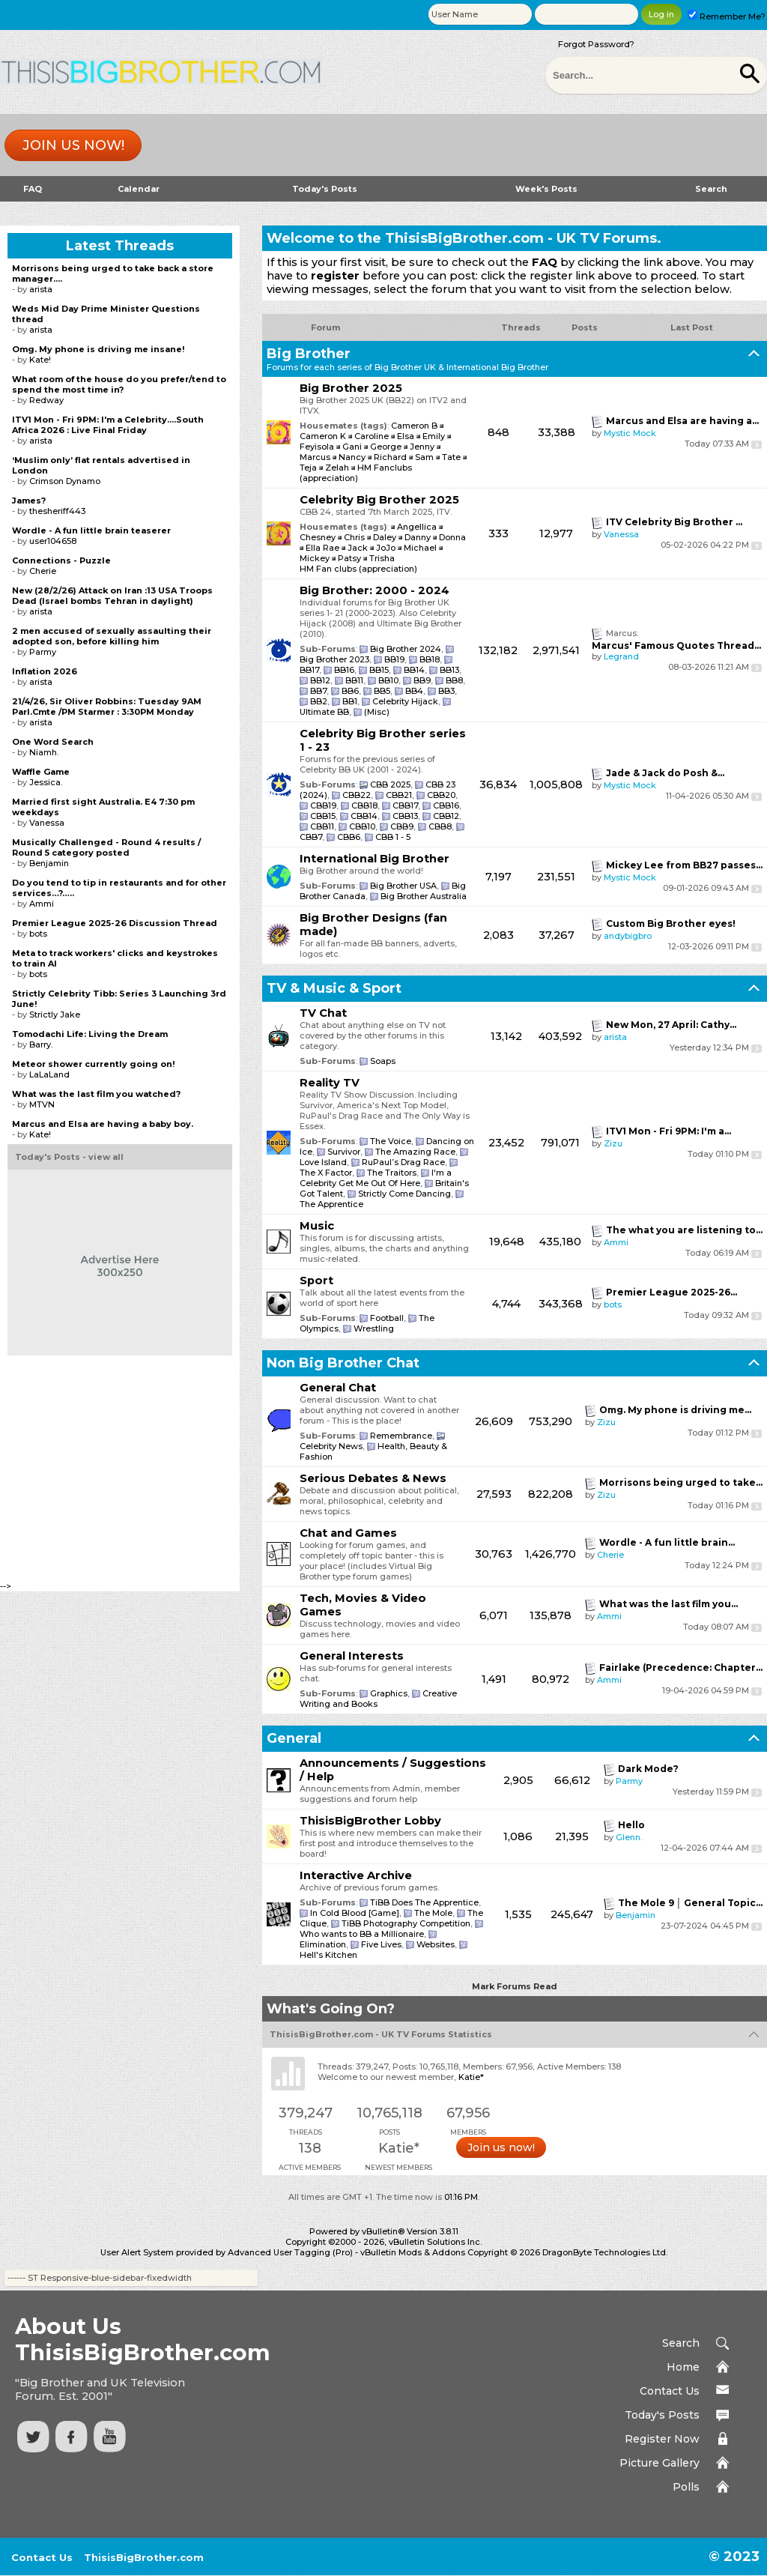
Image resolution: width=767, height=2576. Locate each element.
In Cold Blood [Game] (354, 1913)
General (294, 1738)
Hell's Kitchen (328, 1955)
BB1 (349, 701)
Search (711, 189)
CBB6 (348, 837)
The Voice (390, 1141)
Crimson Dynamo (64, 481)
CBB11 (322, 826)
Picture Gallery (659, 2463)
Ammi (616, 1242)
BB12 (320, 680)
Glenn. (629, 1837)
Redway (46, 400)
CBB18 (364, 805)
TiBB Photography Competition (406, 1923)
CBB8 (440, 826)
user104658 (52, 541)
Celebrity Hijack (405, 701)
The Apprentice (331, 1204)
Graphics (388, 1693)
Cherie (610, 1554)
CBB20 (441, 795)
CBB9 (401, 826)
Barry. (40, 1044)
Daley (385, 537)
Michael (421, 547)
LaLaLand (49, 1074)
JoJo (387, 547)
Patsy (350, 558)
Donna (452, 537)
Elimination (323, 1944)
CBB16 (446, 805)
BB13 (449, 670)
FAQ (32, 189)
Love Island (323, 1162)
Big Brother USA (403, 885)
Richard (390, 457)
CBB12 (446, 816)
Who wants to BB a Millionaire (362, 1934)
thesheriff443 (57, 511)
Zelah (337, 467)
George (385, 446)
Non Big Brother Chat (343, 1363)
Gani (352, 446)
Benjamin (635, 1915)
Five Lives (381, 1944)
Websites (435, 1944)
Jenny (422, 446)
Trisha (382, 558)
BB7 (318, 691)
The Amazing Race (415, 1151)
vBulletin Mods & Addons (412, 2252)
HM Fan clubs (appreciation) (358, 568)
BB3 (446, 691)
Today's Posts (324, 189)
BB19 (394, 659)
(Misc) (376, 712)
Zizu (613, 1143)
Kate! (40, 359)
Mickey (316, 558)
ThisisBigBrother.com (144, 2557)
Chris (355, 537)
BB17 (309, 670)
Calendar (139, 189)
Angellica (418, 526)
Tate (451, 457)
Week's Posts (546, 189)
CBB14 (364, 816)
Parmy (629, 1781)
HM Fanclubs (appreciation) (356, 472)
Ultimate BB (324, 712)
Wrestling (374, 1328)
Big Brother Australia (424, 896)
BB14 (414, 670)
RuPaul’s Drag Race (403, 1162)
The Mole (433, 1913)
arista (615, 1037)
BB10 (388, 680)
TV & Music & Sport (334, 988)
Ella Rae (324, 547)
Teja (308, 467)
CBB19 (323, 805)
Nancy (352, 457)
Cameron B (414, 425)
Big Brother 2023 (334, 659)
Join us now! (73, 145)
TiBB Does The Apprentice (424, 1902)
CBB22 (356, 795)
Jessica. (45, 782)
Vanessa (621, 534)
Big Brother (309, 353)
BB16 (344, 670)
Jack (359, 547)
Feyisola (317, 446)
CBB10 (362, 826)
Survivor (343, 1151)
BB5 (382, 691)
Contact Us (670, 2391)
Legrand (621, 656)
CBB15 (323, 816)
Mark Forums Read (514, 1986)
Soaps (382, 1061)
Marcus (315, 457)
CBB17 (405, 805)
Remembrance (401, 1435)
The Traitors (391, 1172)
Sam (424, 457)
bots (613, 1304)
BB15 (379, 670)
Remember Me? (727, 16)
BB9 (422, 680)
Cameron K (323, 436)
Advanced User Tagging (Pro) (290, 2252)
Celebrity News (331, 1446)
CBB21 (399, 795)
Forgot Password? (596, 44)
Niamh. (43, 752)
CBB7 (311, 837)
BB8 (454, 680)
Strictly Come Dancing (404, 1193)
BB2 (318, 701)
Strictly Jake (54, 1014)
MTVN (42, 1104)
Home (683, 2367)
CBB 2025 (390, 784)
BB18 (429, 659)
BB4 (414, 691)
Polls (686, 2487)
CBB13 (405, 816)
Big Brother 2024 (405, 649)
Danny (418, 537)
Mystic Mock (630, 433)
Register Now (662, 2439)
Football (387, 1318)
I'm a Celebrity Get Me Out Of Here (376, 1177)
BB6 (350, 691)
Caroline (371, 436)
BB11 (354, 680)
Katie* (471, 2077)
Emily (433, 436)
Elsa (405, 436)
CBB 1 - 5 (392, 837)
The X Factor (326, 1172)
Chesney (319, 537)
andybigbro (628, 936)
